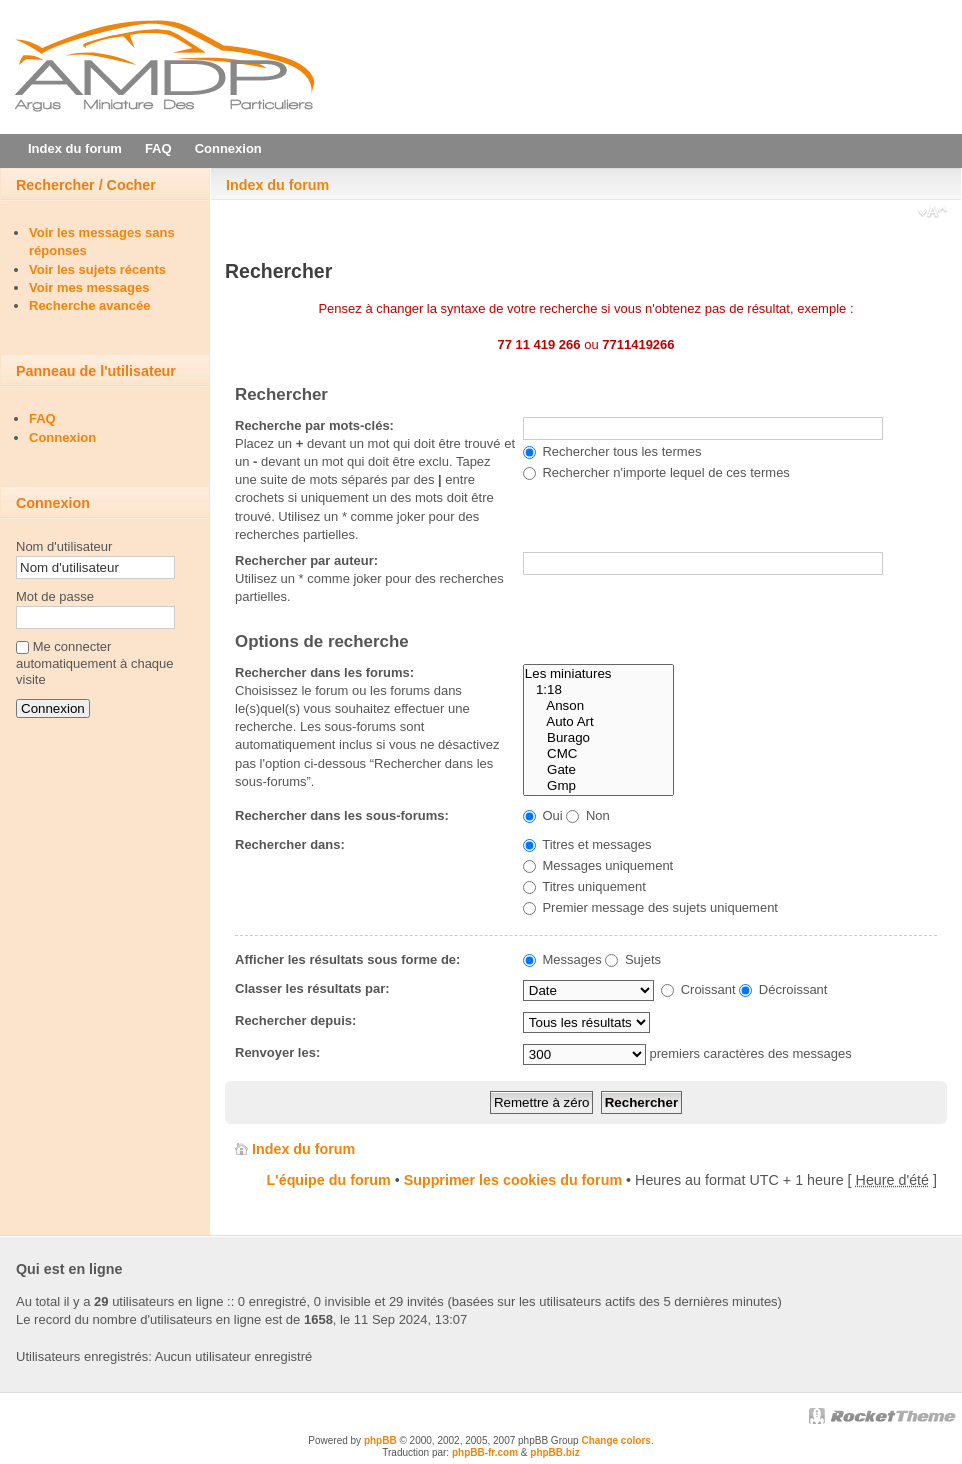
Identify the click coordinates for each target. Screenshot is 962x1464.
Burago (598, 738)
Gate (598, 770)
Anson (598, 706)
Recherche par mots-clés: (314, 425)
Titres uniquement (584, 886)
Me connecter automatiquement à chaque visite (95, 663)
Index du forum (277, 185)
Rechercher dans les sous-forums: (342, 815)
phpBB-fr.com (485, 1452)
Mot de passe (55, 596)
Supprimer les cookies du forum (513, 1180)
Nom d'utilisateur (64, 546)
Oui (543, 815)
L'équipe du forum (329, 1180)
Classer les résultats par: (312, 988)
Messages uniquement (598, 865)
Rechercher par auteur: (306, 560)
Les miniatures (598, 674)
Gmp (598, 786)
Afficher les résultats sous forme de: (347, 959)
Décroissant (783, 989)
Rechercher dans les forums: (324, 672)
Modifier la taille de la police (932, 214)
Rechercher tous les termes (612, 451)
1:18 (598, 690)
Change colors (615, 1440)
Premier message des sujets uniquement (650, 907)
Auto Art (598, 722)
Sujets (633, 959)
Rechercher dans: (290, 844)
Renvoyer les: (277, 1052)
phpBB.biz (554, 1452)
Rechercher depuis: (295, 1020)
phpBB (380, 1440)
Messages (562, 959)
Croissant (698, 989)
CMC (598, 754)
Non (587, 815)
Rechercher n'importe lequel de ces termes (656, 472)
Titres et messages (587, 844)
